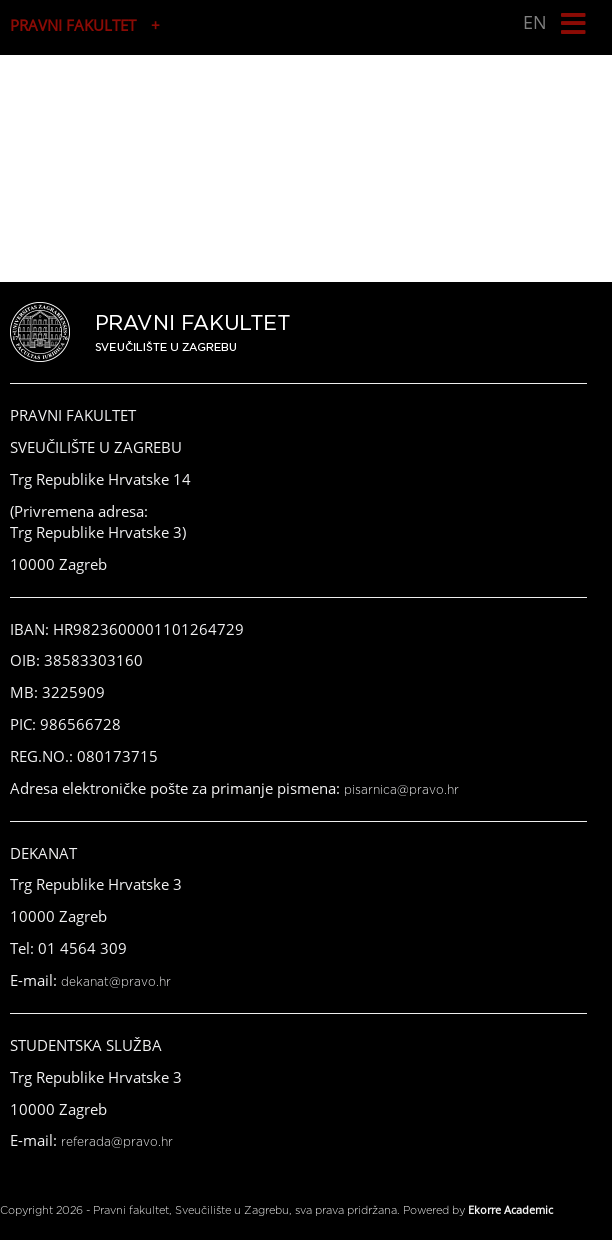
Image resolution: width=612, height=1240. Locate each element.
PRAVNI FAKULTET (73, 25)
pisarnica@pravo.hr (401, 790)
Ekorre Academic (510, 1209)
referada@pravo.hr (117, 1142)
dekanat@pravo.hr (116, 982)
